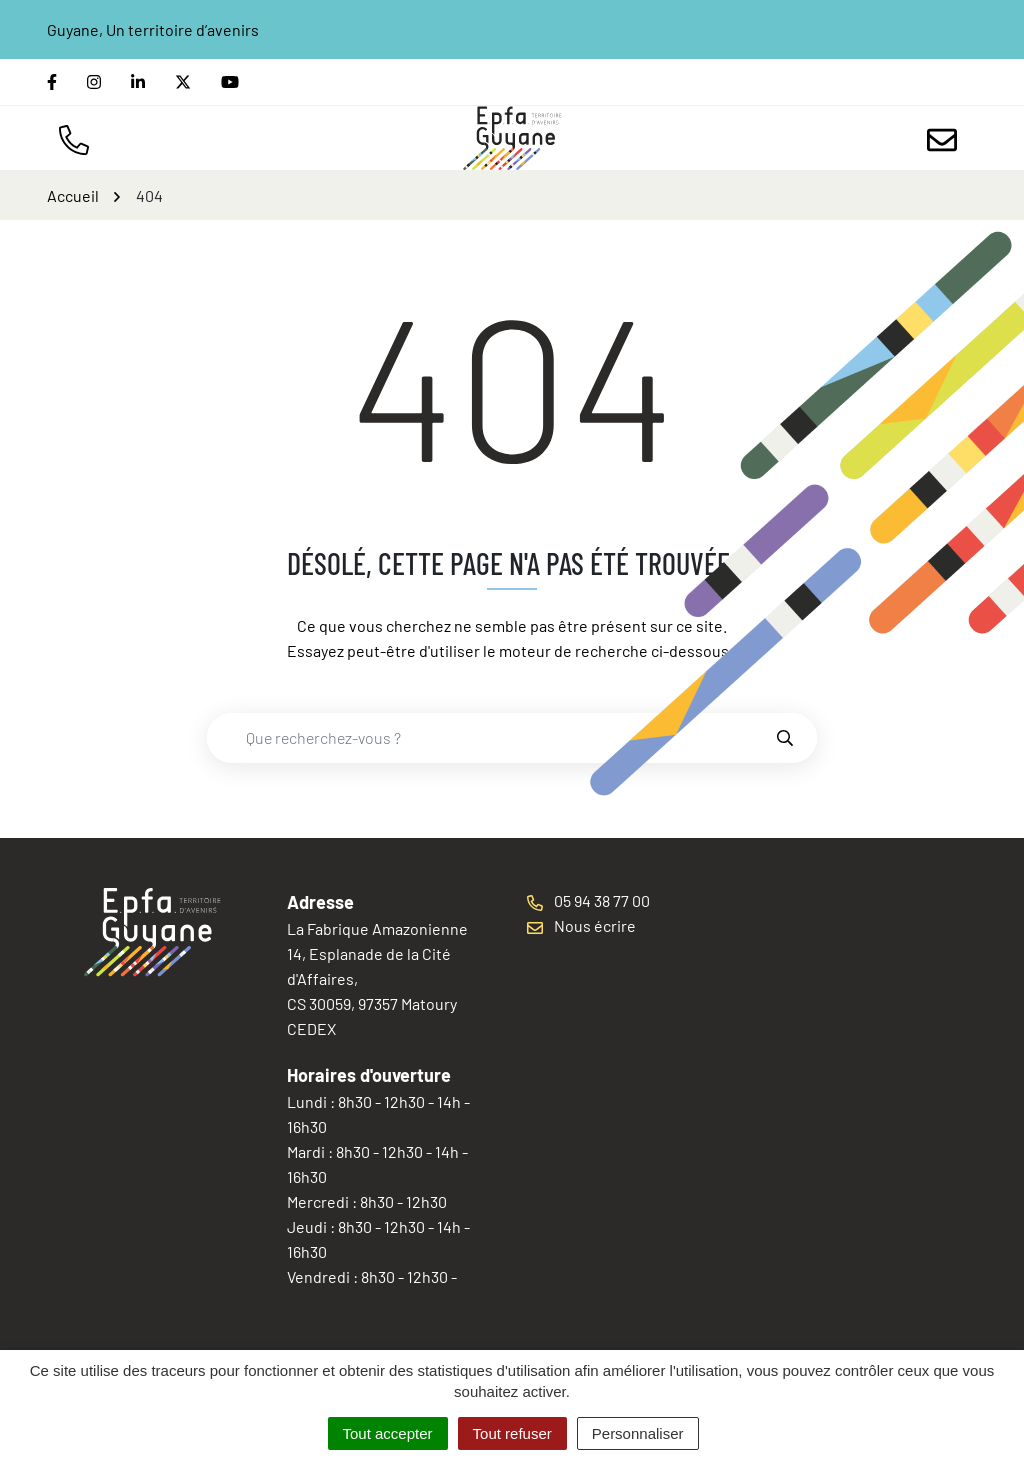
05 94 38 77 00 (588, 900)
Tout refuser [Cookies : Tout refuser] (512, 1433)
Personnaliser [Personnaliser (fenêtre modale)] (638, 1433)
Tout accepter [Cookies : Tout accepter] (388, 1433)
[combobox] (490, 738)
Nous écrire (581, 925)
